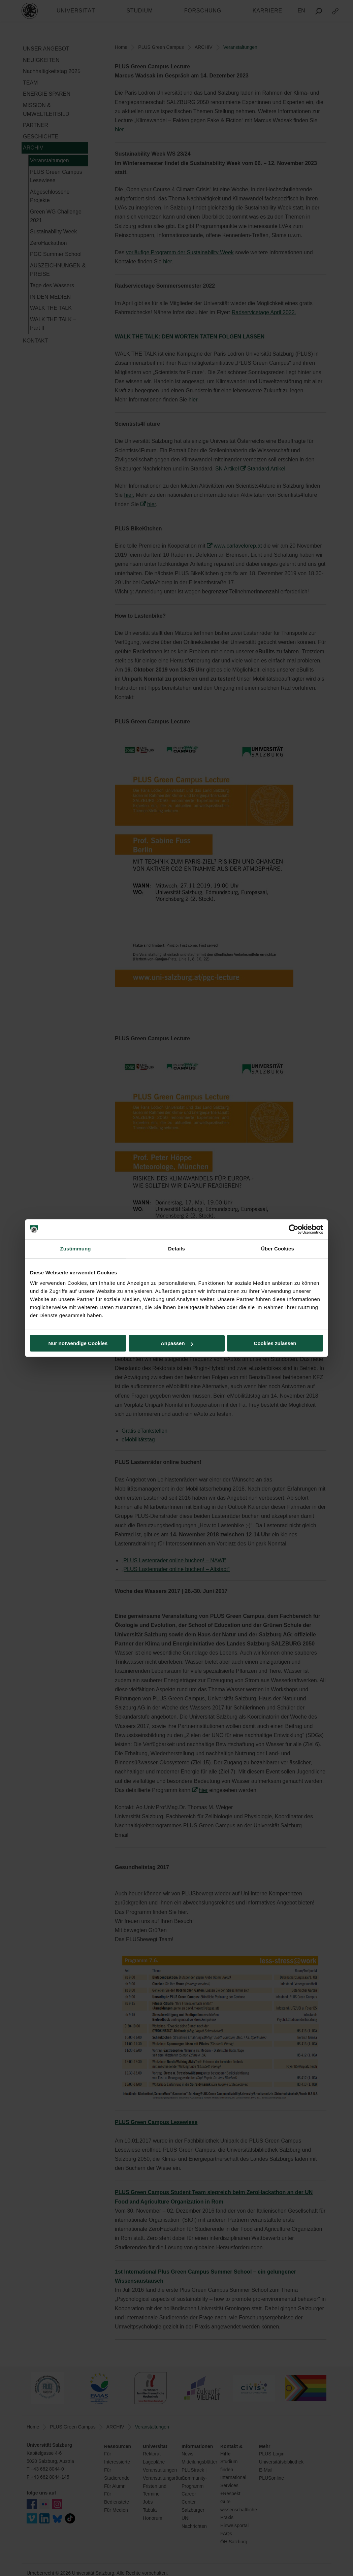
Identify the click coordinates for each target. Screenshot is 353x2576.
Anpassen (177, 1343)
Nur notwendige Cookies (78, 1343)
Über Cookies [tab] (277, 1248)
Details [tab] (176, 1248)
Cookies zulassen (275, 1343)
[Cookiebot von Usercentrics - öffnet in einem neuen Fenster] (293, 1229)
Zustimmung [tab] (75, 1248)
